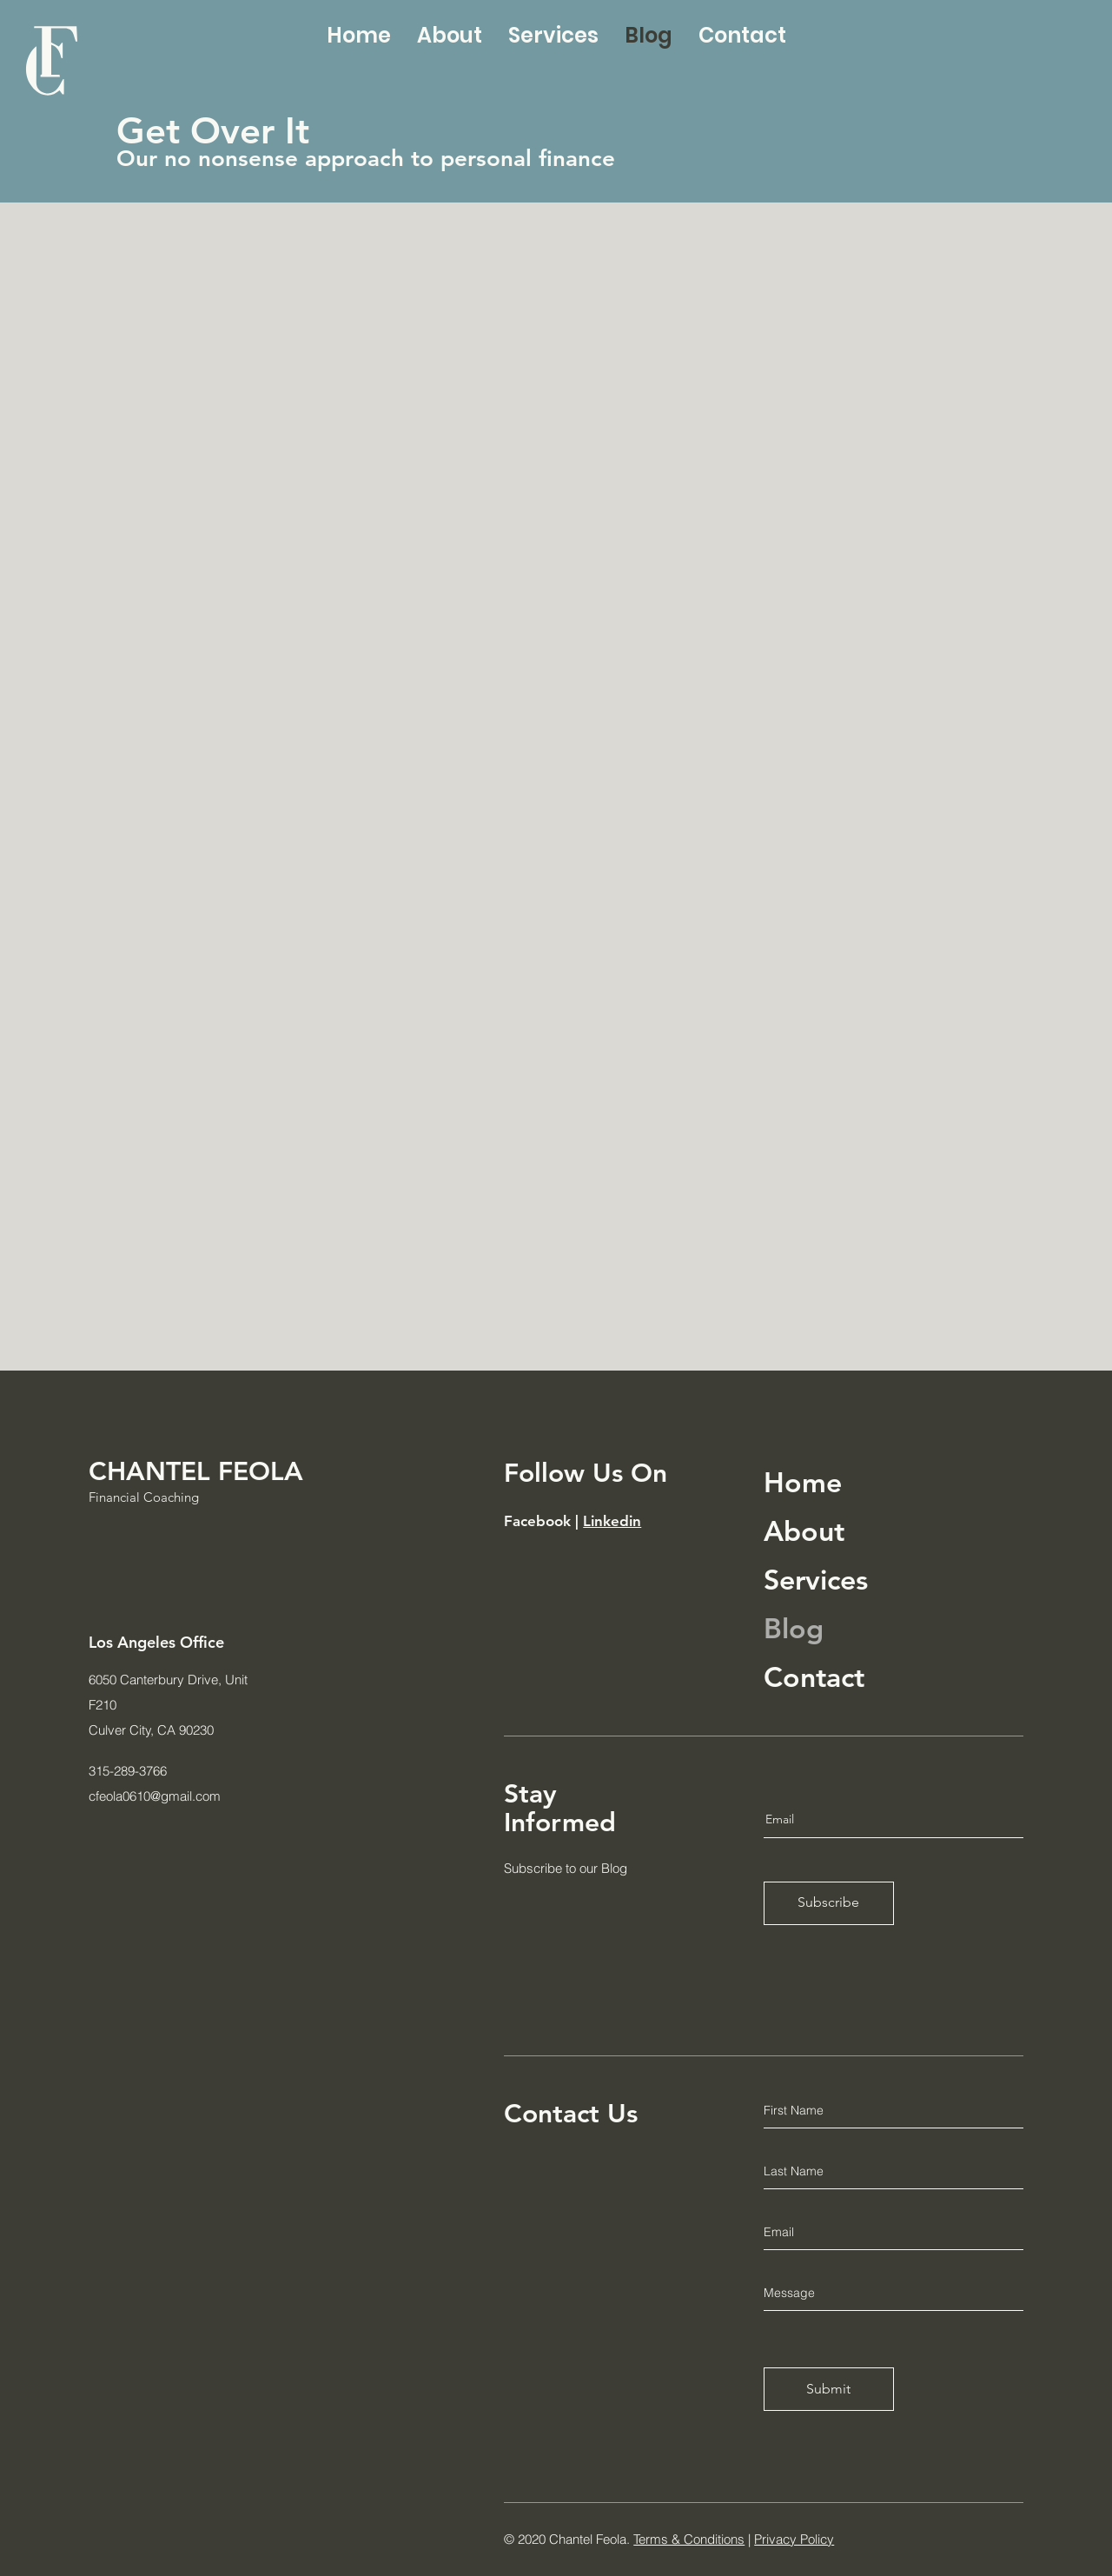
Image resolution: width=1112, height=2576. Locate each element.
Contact (814, 1676)
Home (803, 1481)
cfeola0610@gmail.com (155, 1796)
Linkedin (612, 1521)
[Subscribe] (829, 1903)
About (804, 1530)
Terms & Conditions (689, 2539)
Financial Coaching (144, 1497)
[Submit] (829, 2389)
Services (816, 1579)
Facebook (537, 1521)
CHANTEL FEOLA (196, 1471)
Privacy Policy (794, 2539)
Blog (794, 1627)
